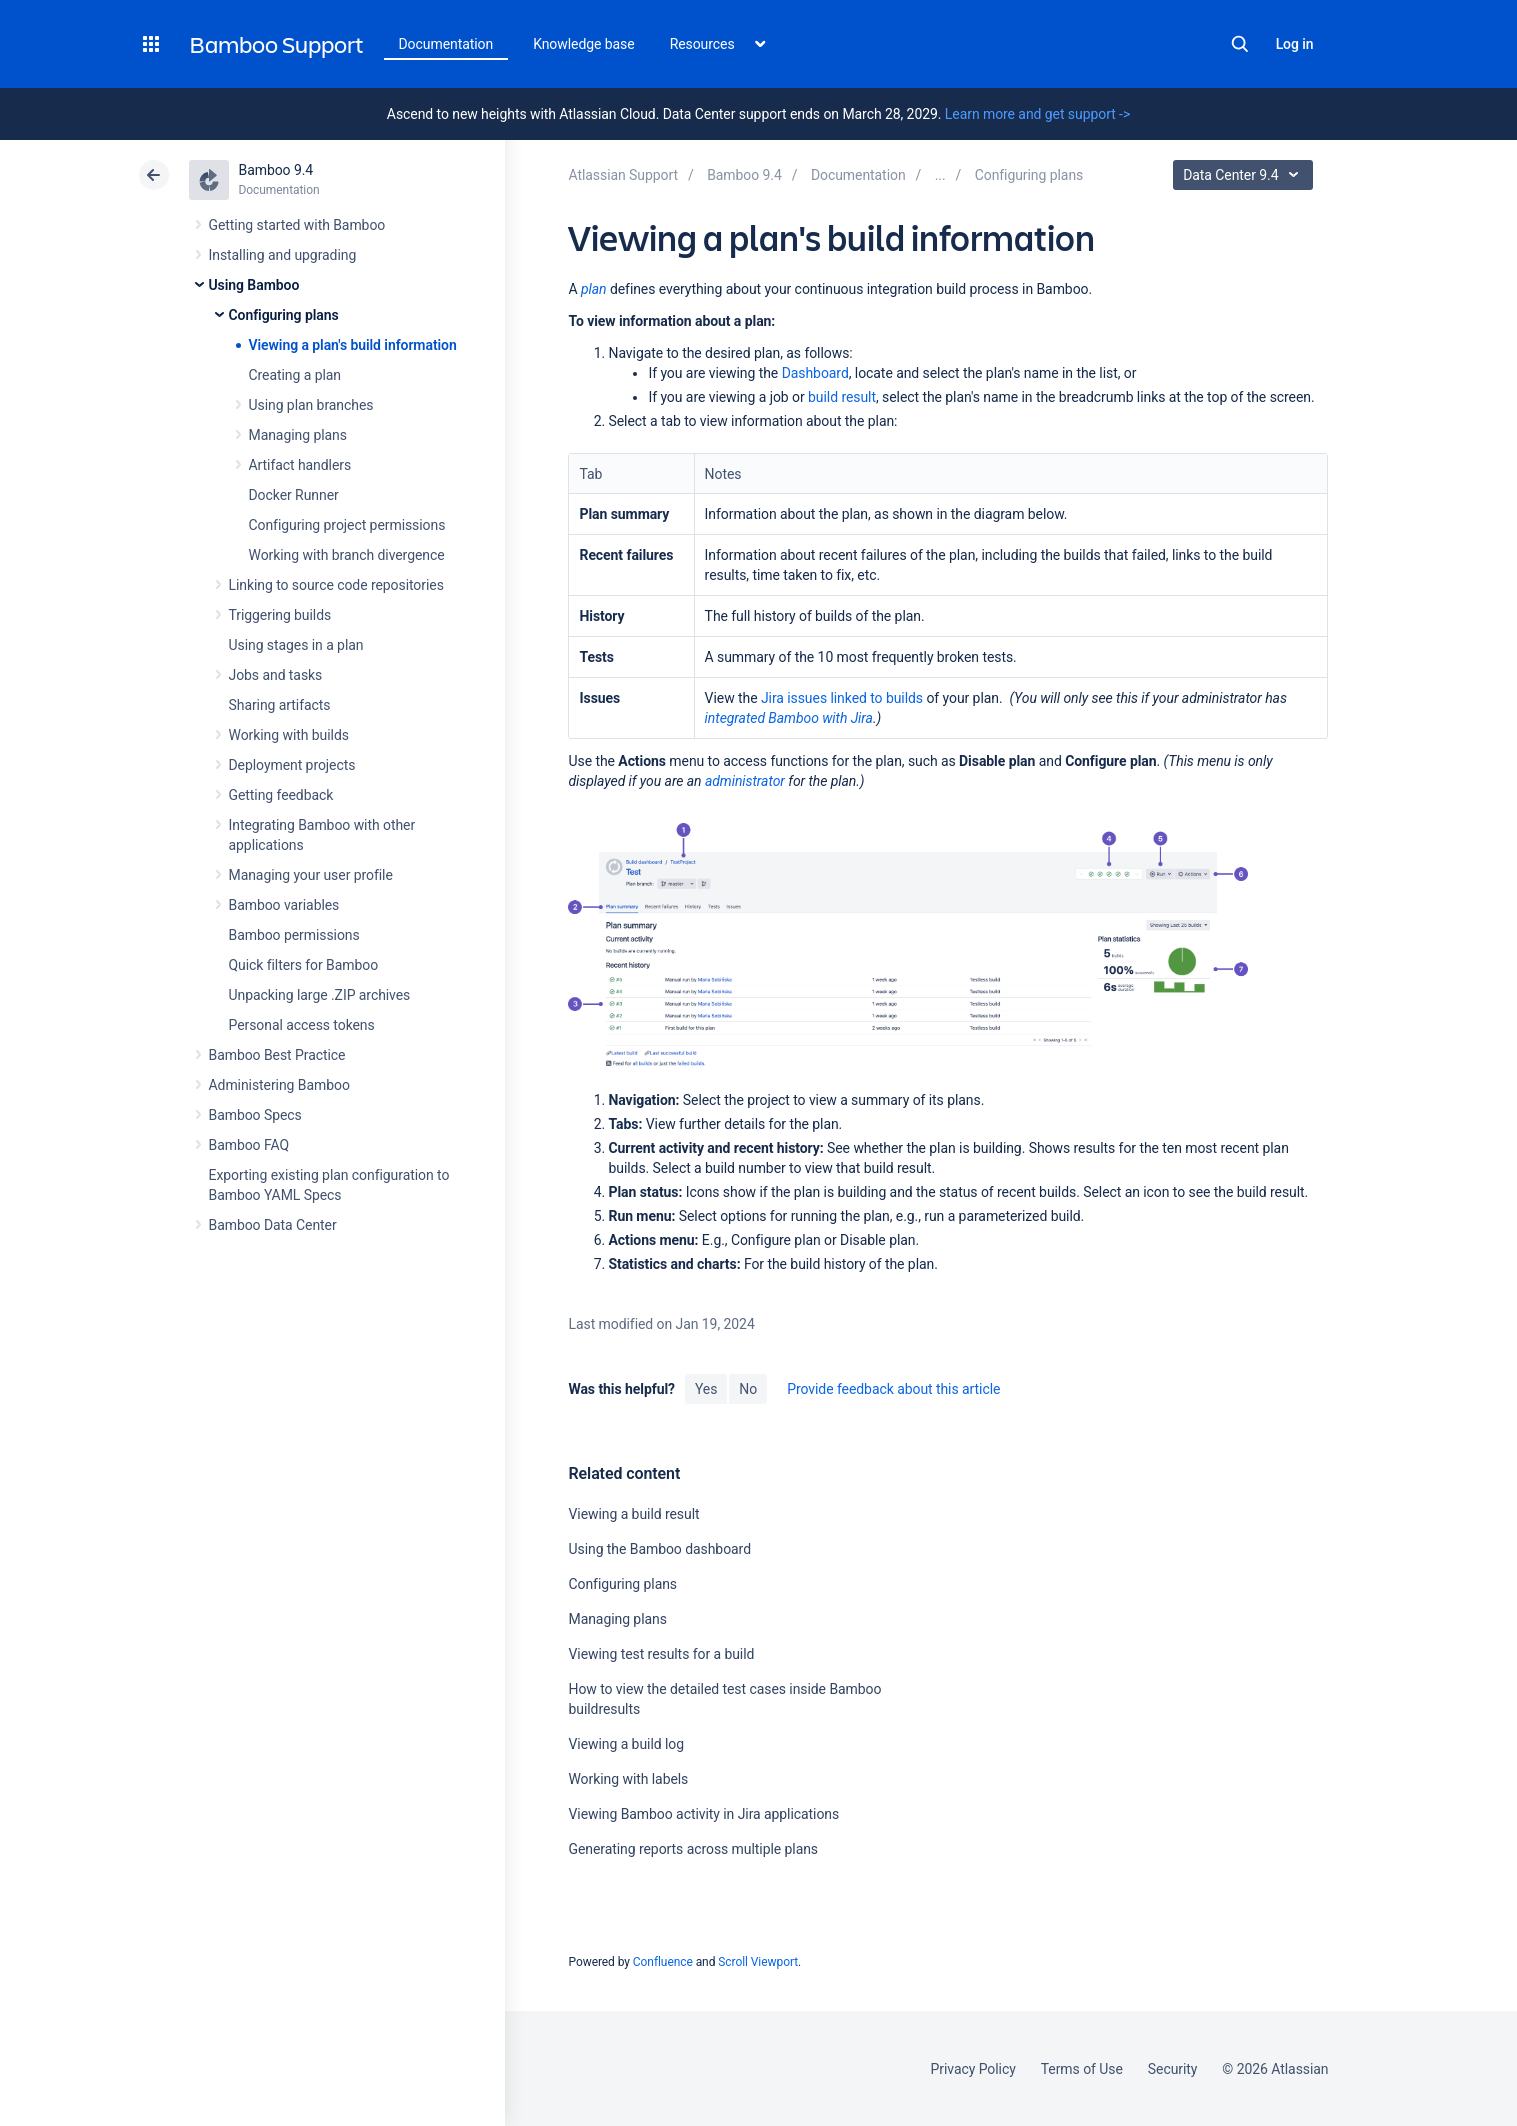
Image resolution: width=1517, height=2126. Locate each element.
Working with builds (289, 735)
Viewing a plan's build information (353, 345)
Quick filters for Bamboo (304, 965)
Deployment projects (292, 765)
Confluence (663, 1962)
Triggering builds (280, 615)
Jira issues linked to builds (842, 698)
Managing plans (298, 435)
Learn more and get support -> (1037, 114)
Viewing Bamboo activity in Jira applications (703, 1814)
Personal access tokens (302, 1025)
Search (1240, 44)
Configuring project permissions (347, 525)
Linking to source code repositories (336, 585)
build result (842, 397)
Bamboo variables (284, 905)
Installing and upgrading (283, 255)
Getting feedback (281, 795)
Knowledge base (584, 44)
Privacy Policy (973, 2069)
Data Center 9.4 (1245, 175)
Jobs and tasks (276, 675)
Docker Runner (294, 495)
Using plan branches (311, 405)
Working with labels (628, 1779)
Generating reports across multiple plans (693, 1849)
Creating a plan (295, 375)
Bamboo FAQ (249, 1145)
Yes (706, 1389)
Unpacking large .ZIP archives (320, 995)
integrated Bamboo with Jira (789, 718)
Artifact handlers (300, 465)
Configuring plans (284, 315)
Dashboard (815, 373)
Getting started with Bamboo (297, 225)
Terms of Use (1082, 2069)
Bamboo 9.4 (276, 170)
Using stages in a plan (296, 645)
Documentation (446, 44)
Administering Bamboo (279, 1085)
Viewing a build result (633, 1514)
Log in (1295, 44)
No (748, 1389)
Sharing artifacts (280, 705)
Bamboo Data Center (273, 1225)
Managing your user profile (311, 875)
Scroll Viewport (758, 1962)
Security (1173, 2069)
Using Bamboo (254, 285)
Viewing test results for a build (661, 1654)
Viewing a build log (626, 1744)
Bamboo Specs (255, 1115)
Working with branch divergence (347, 555)
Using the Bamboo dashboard (659, 1549)
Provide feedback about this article (893, 1389)
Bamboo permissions (294, 935)
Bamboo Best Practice (277, 1055)
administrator (745, 781)
